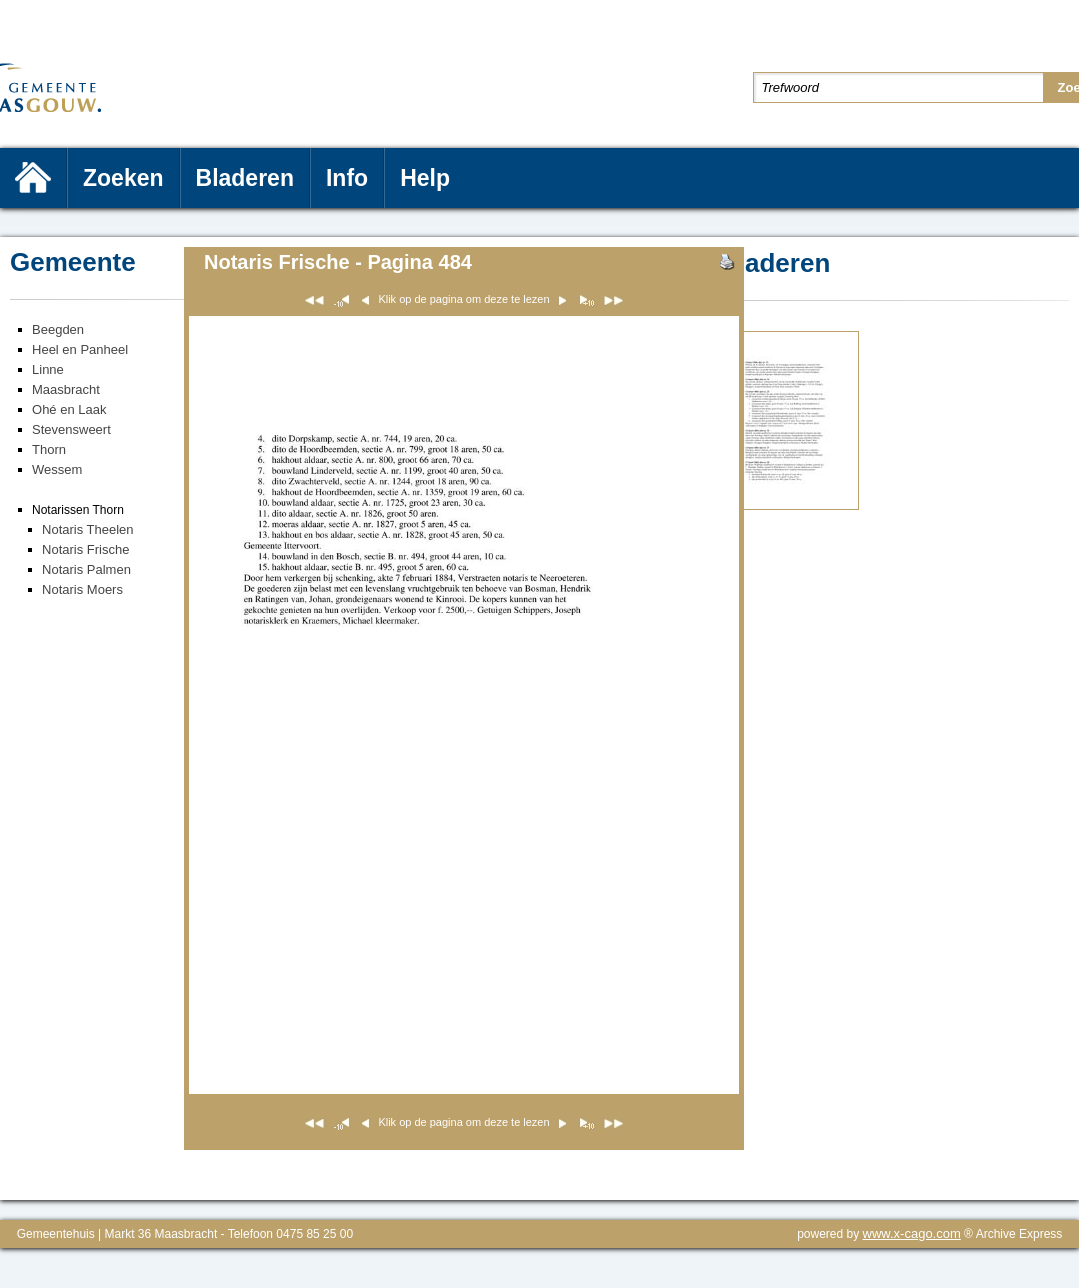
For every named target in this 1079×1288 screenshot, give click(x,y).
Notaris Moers (82, 589)
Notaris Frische (85, 549)
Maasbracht (66, 389)
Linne (48, 369)
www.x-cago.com (912, 1233)
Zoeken (123, 178)
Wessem (57, 469)
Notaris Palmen (86, 569)
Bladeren (245, 178)
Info (347, 178)
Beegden (58, 329)
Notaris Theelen (88, 529)
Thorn (49, 449)
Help (425, 178)
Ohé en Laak (69, 409)
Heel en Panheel (80, 349)
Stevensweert (71, 429)
